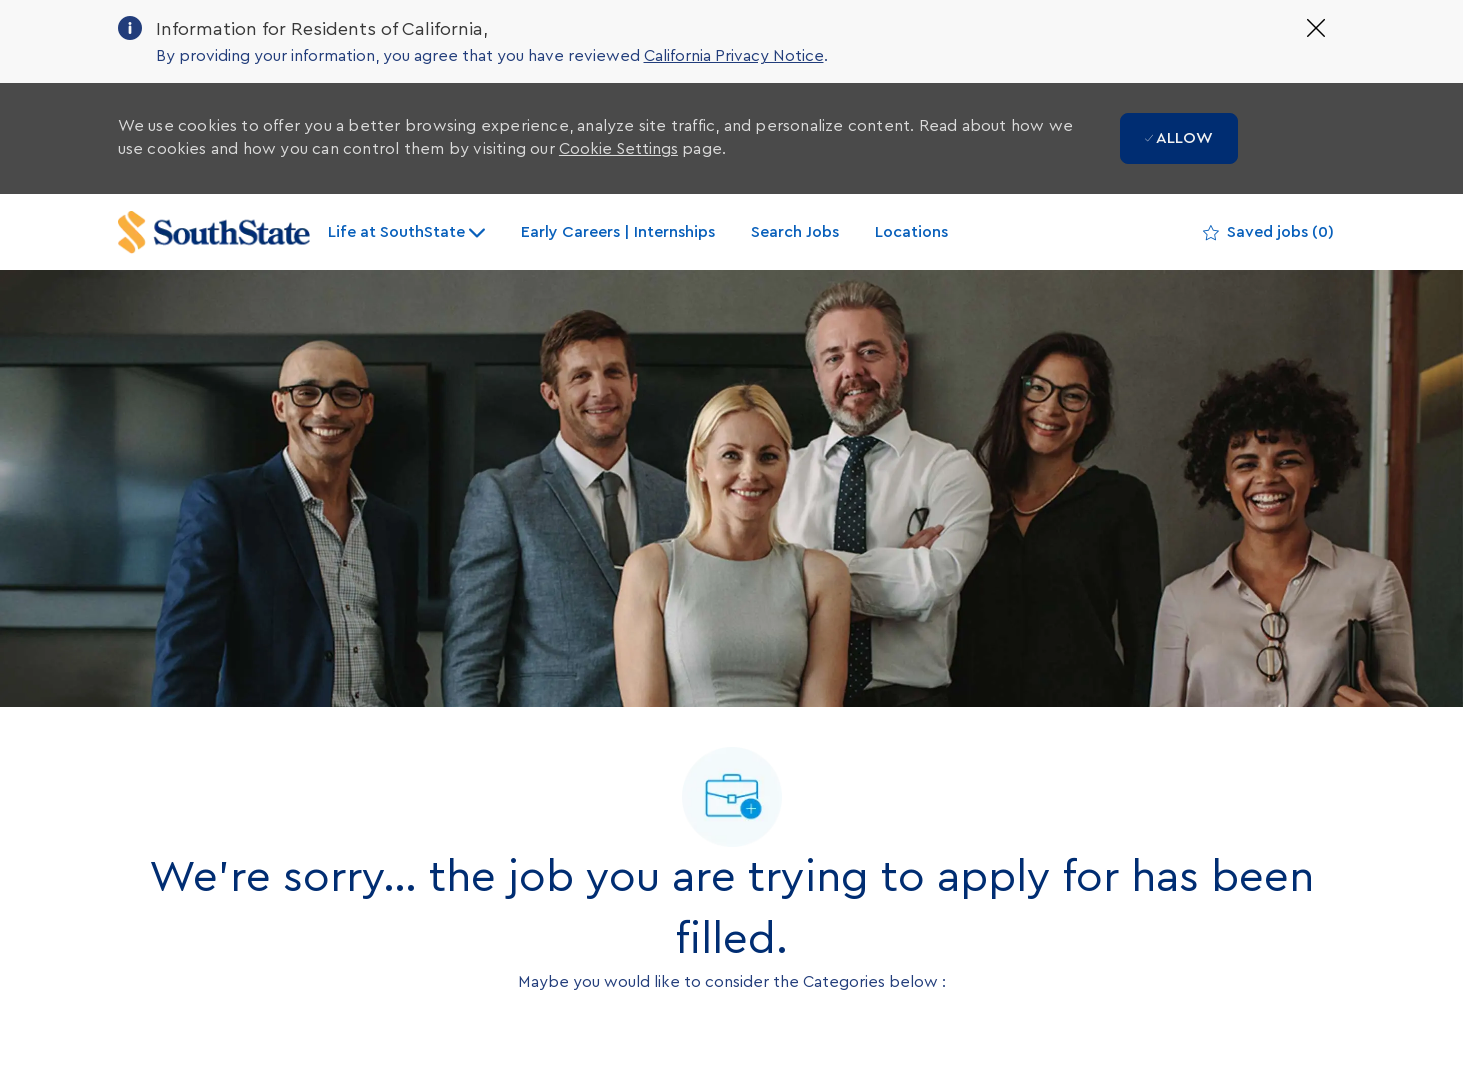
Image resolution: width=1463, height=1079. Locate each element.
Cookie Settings (618, 149)
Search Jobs (795, 232)
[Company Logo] (214, 232)
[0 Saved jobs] (1268, 232)
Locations (911, 232)
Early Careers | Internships (618, 232)
